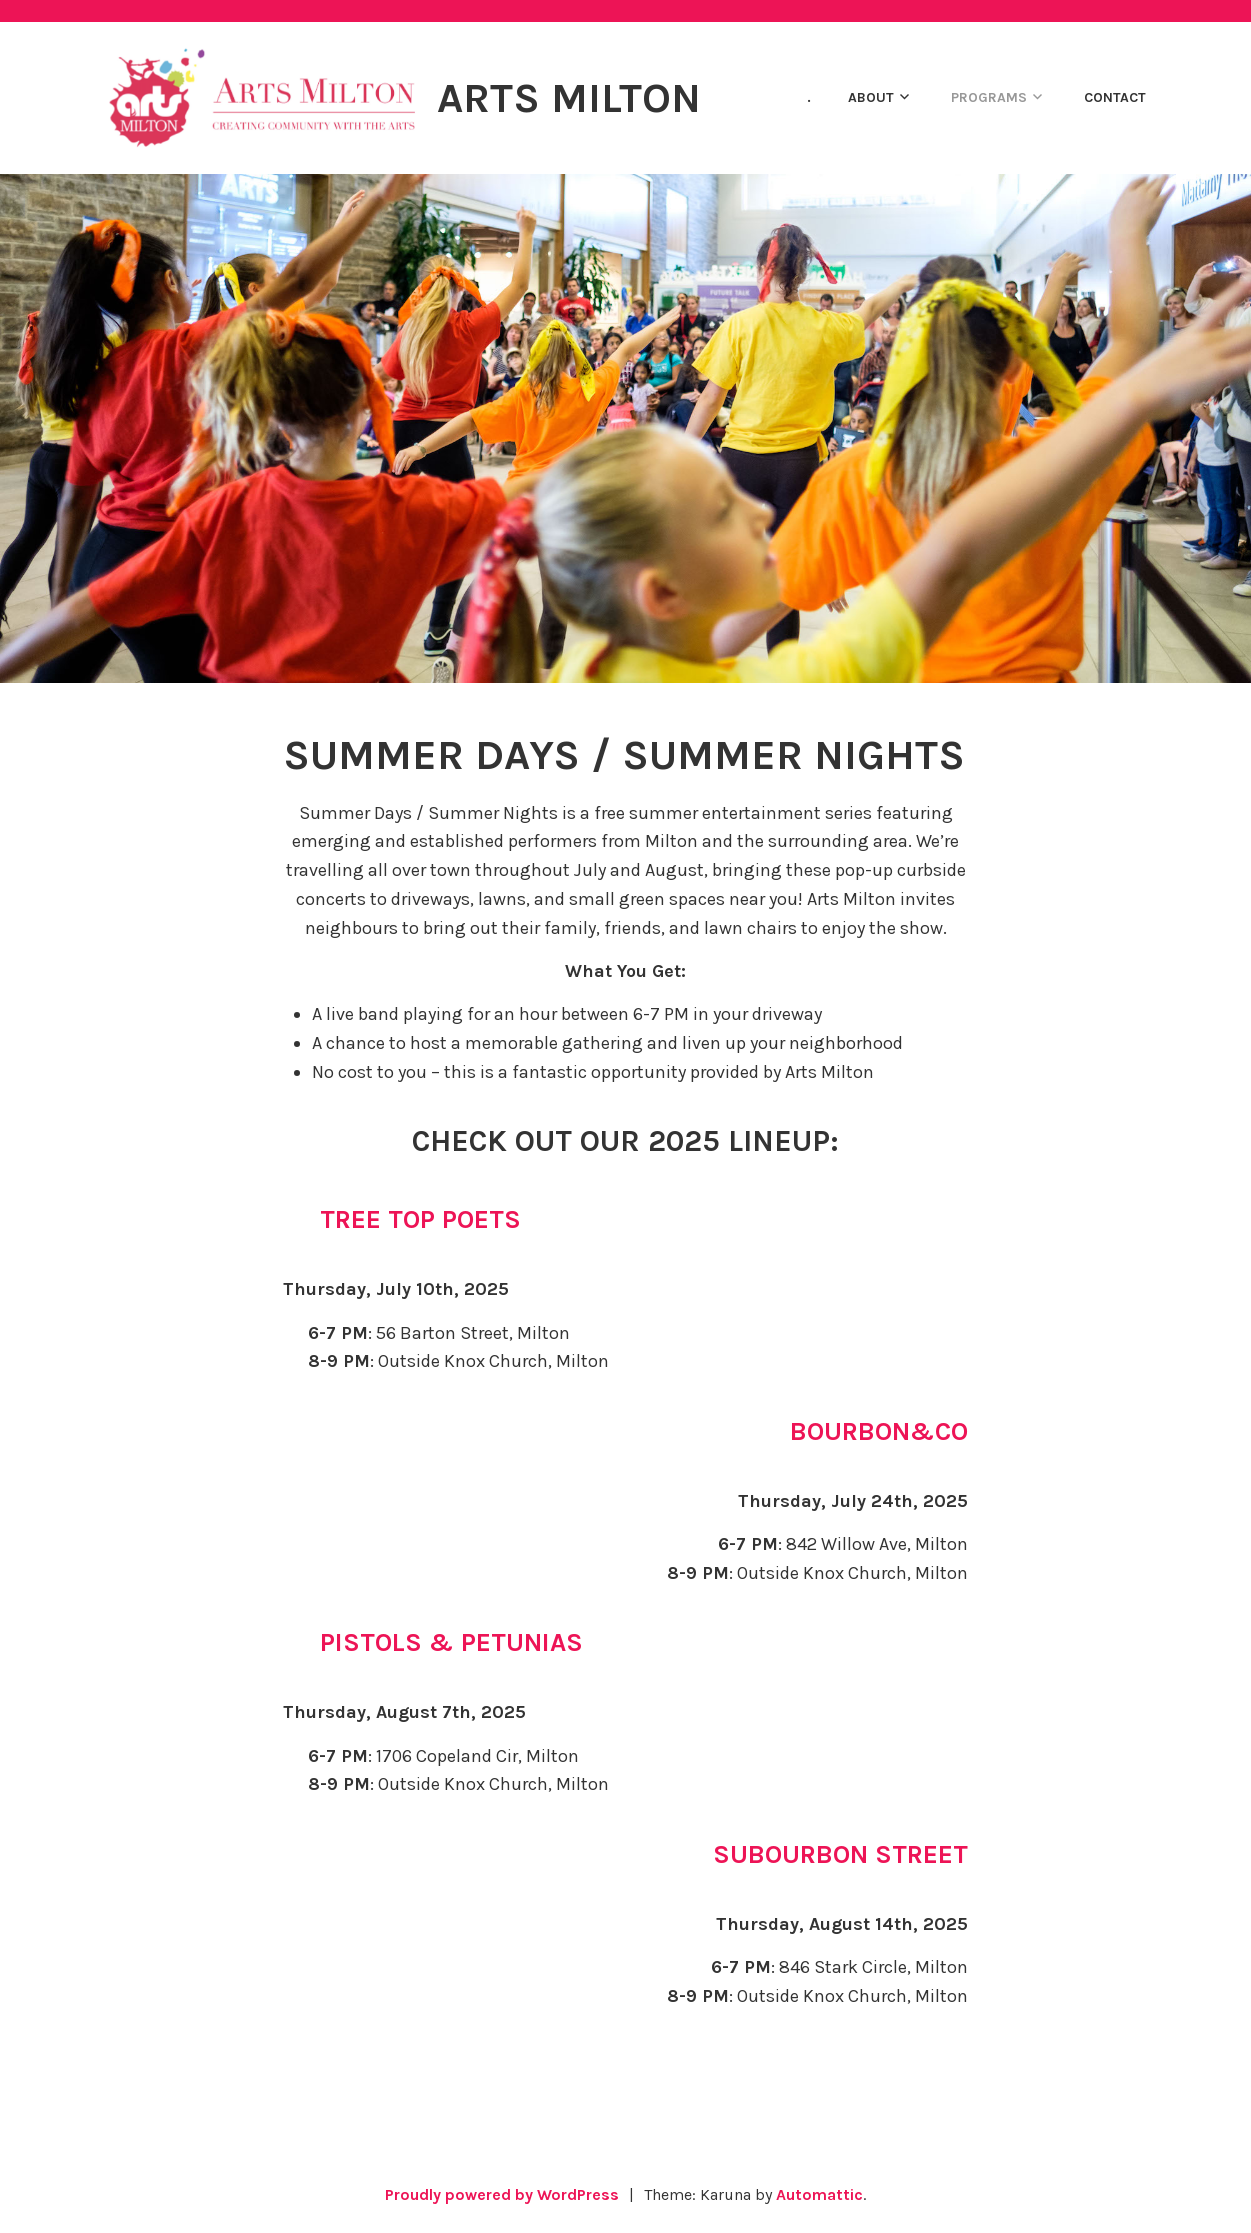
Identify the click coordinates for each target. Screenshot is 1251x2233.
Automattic (819, 2194)
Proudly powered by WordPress (502, 2194)
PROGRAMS (989, 97)
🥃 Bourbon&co (859, 1431)
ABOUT (871, 97)
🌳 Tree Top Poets (403, 1219)
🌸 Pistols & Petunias (434, 1642)
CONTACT (1115, 97)
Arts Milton (569, 98)
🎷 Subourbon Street (821, 1854)
